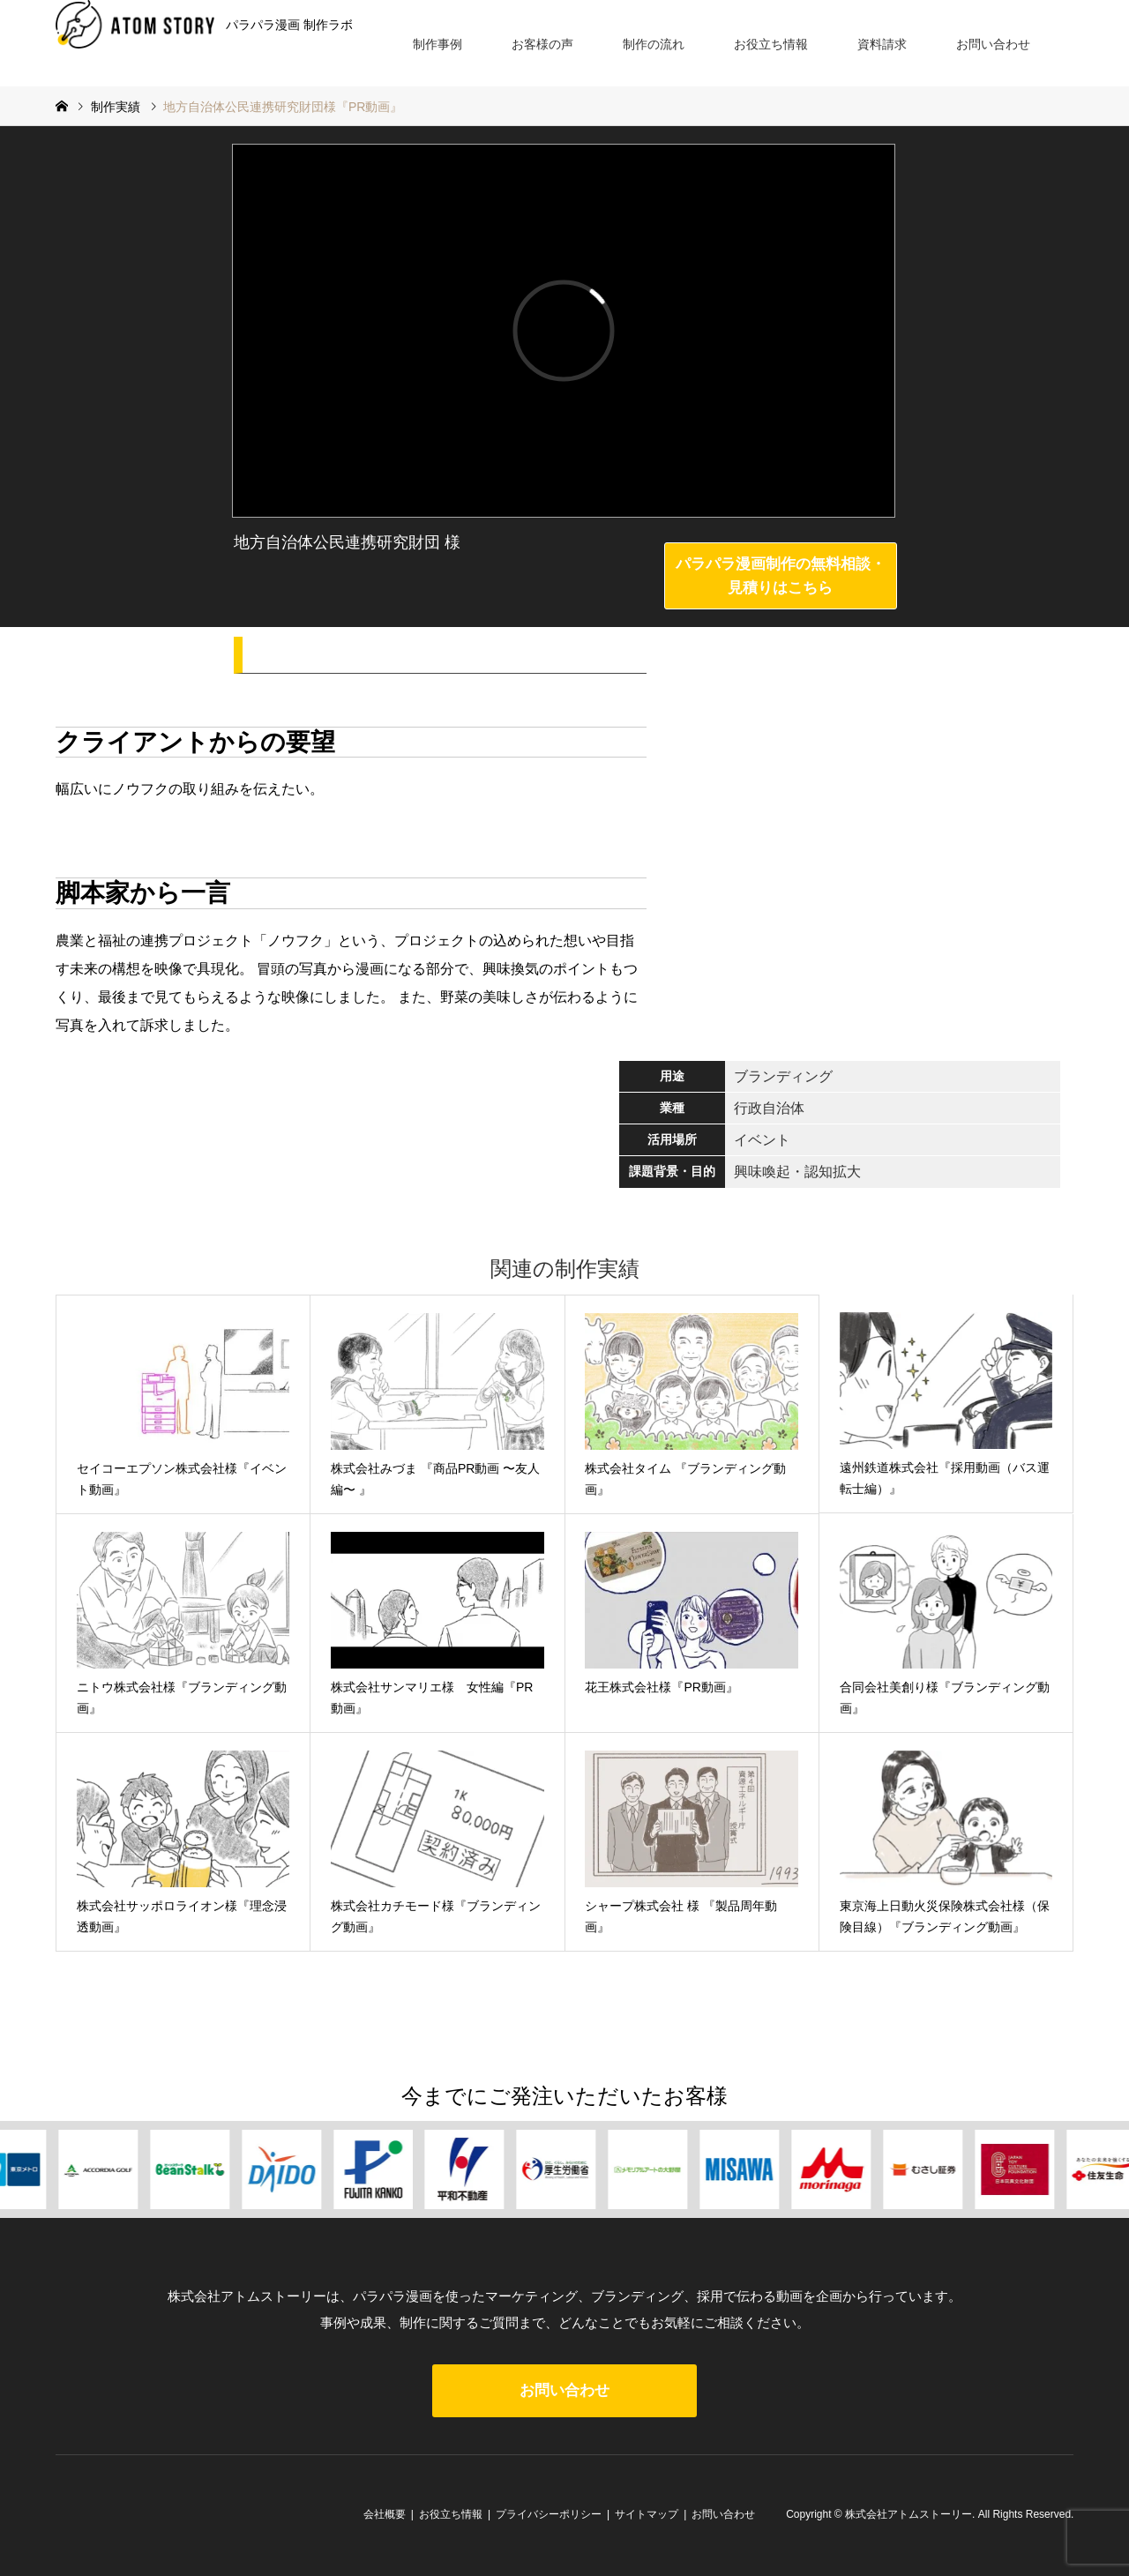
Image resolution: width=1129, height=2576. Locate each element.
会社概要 (384, 2514)
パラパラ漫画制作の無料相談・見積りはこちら (781, 576)
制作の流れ (653, 44)
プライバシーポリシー (549, 2514)
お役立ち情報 (771, 44)
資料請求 (882, 44)
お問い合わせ (993, 44)
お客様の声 (542, 44)
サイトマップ (646, 2514)
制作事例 (437, 44)
